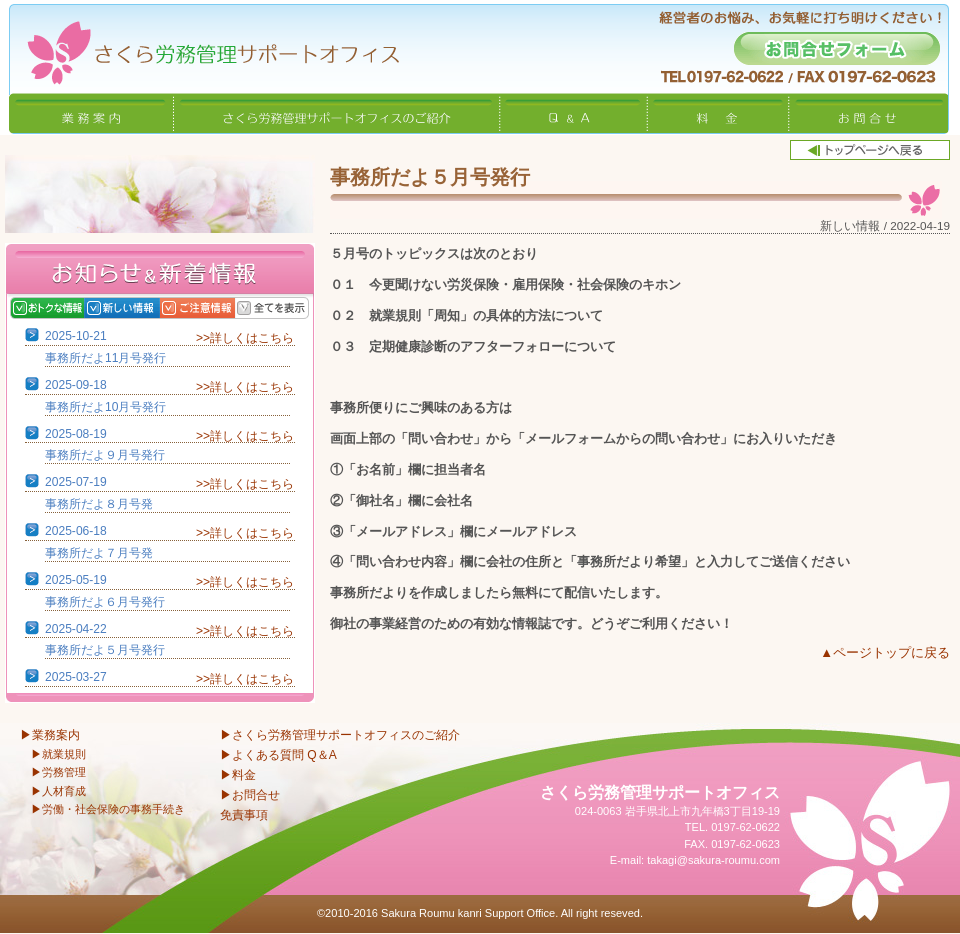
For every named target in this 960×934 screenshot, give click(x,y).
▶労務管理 (58, 772)
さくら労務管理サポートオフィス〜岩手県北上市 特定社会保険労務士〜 (200, 46)
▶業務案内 (50, 735)
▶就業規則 (58, 754)
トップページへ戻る (870, 150)
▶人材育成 (58, 791)
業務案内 (91, 113)
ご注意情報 (217, 308)
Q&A (574, 113)
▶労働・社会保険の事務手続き (108, 809)
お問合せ (868, 113)
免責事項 (244, 815)
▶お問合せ (250, 795)
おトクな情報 (67, 308)
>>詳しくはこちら (245, 338)
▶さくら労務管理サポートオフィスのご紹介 (340, 735)
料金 (718, 113)
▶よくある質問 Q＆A (278, 755)
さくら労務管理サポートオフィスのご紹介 (337, 113)
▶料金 (238, 775)
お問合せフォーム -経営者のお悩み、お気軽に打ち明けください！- (837, 48)
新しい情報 (142, 308)
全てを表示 (292, 308)
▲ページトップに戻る (885, 652)
